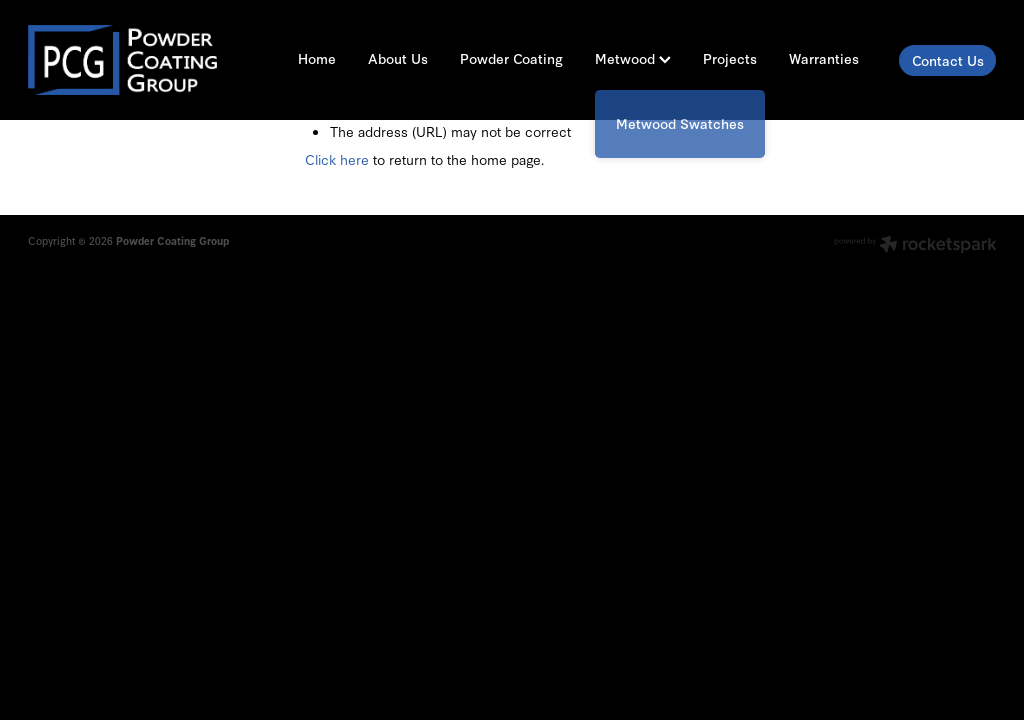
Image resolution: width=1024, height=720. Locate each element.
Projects (730, 58)
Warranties (824, 58)
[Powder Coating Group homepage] (125, 60)
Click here (337, 159)
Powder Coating (511, 58)
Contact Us (948, 60)
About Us (398, 58)
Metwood (633, 58)
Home (317, 58)
